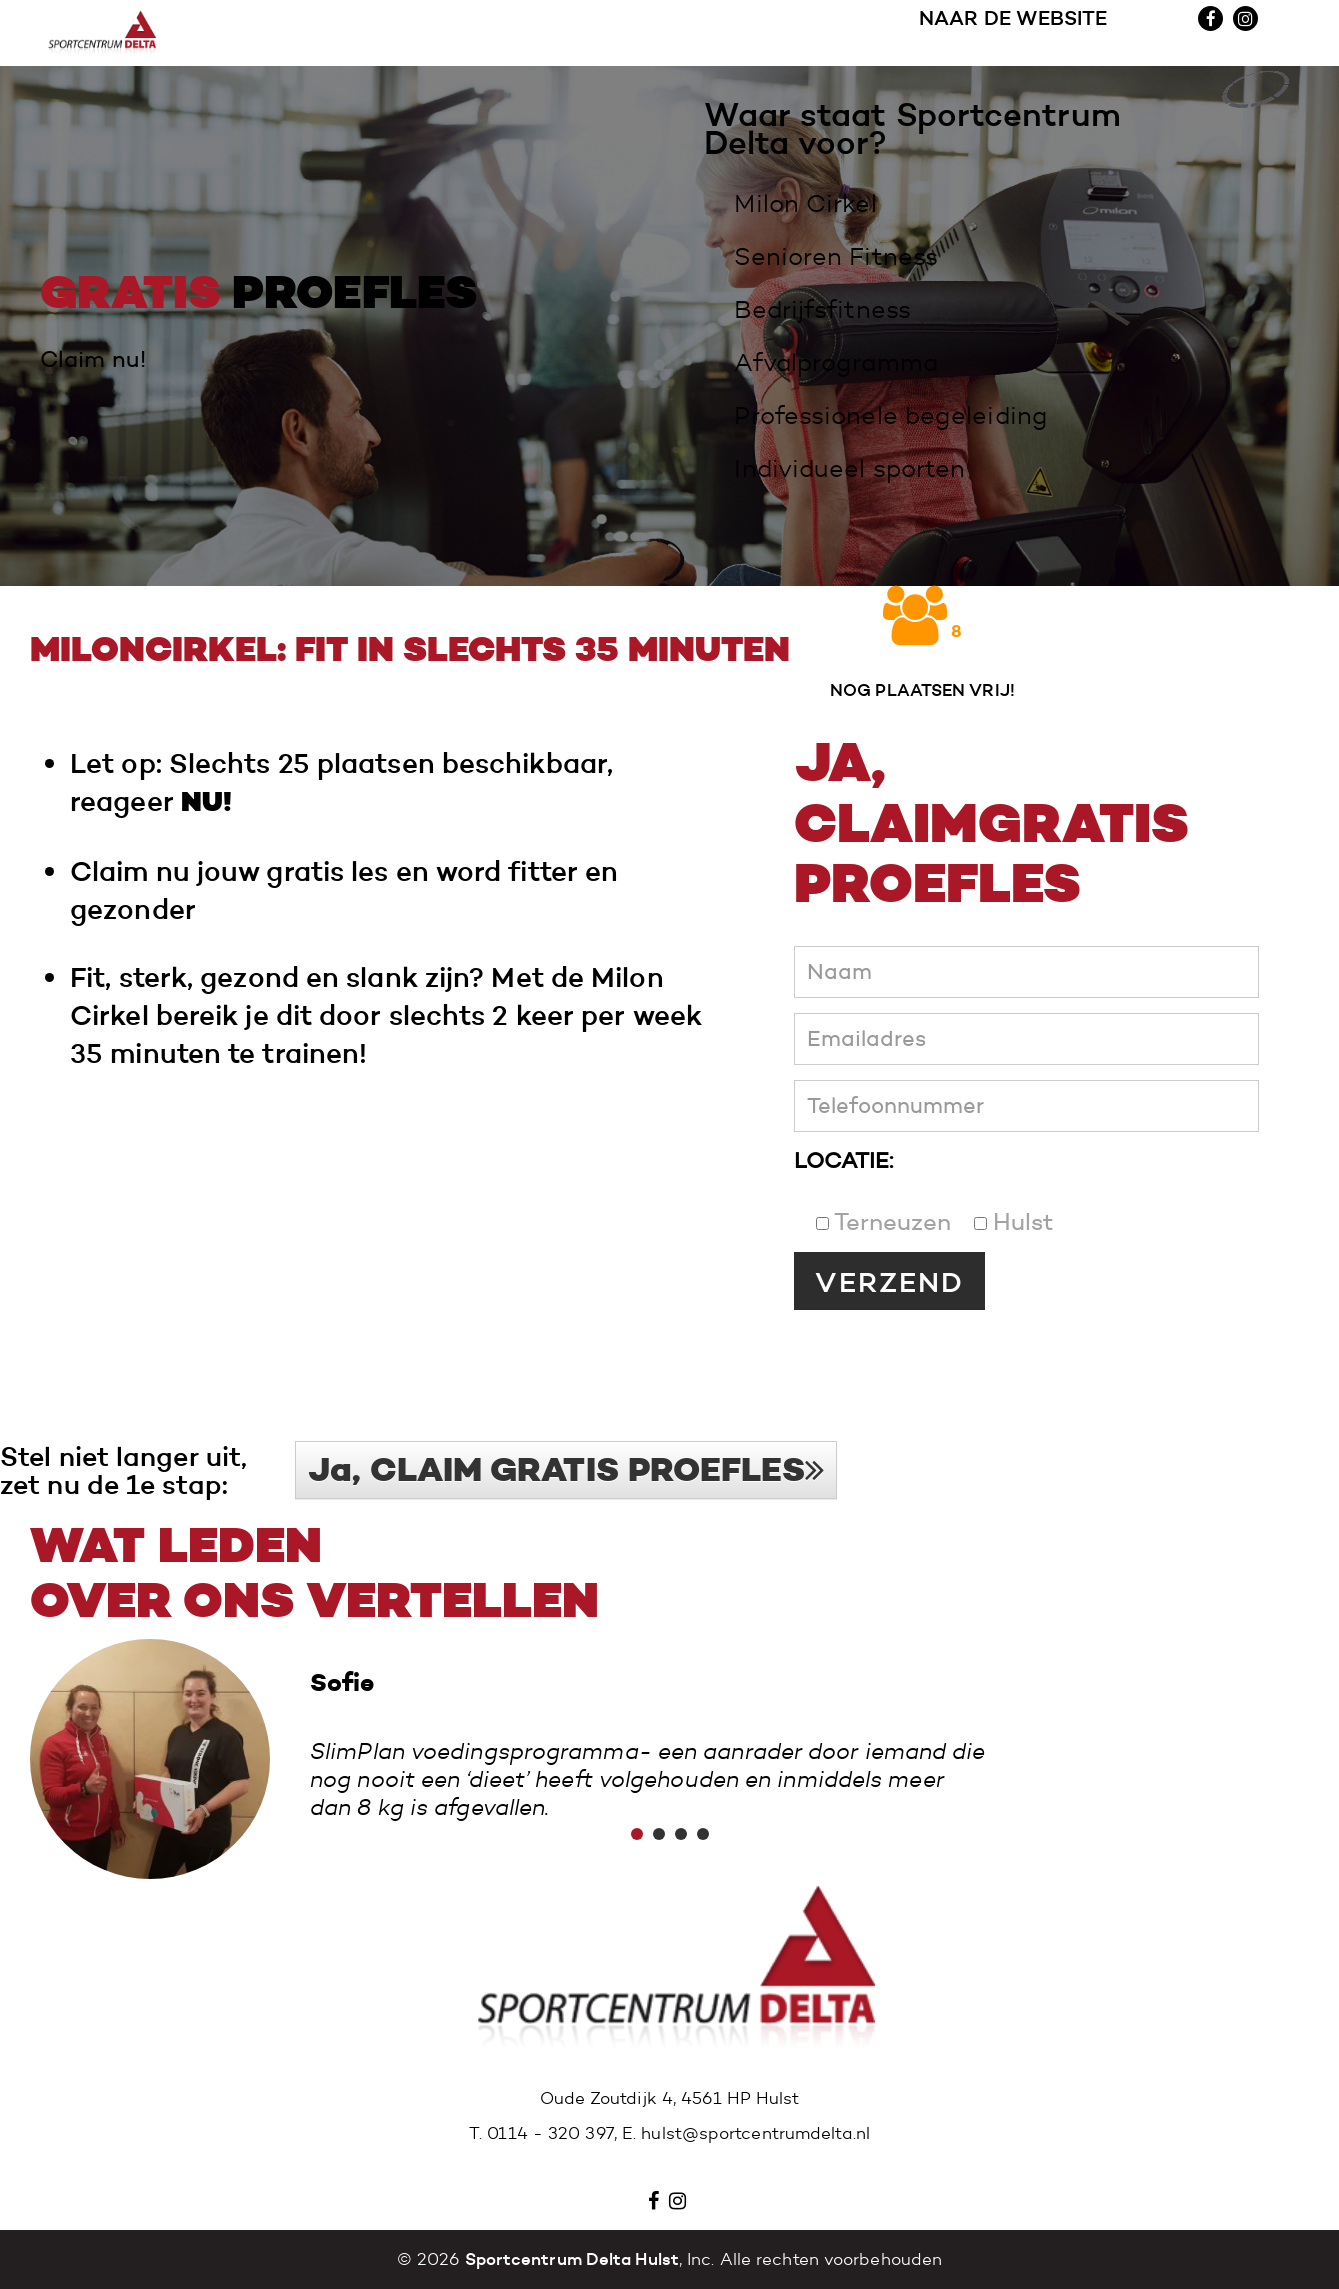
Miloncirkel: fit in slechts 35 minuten (410, 650)
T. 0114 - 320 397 (541, 2133)
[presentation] (946, 1359)
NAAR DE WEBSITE (1013, 34)
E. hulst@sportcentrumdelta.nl (746, 2133)
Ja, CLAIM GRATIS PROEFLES (566, 1470)
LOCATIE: (844, 1160)
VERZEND (889, 1282)
